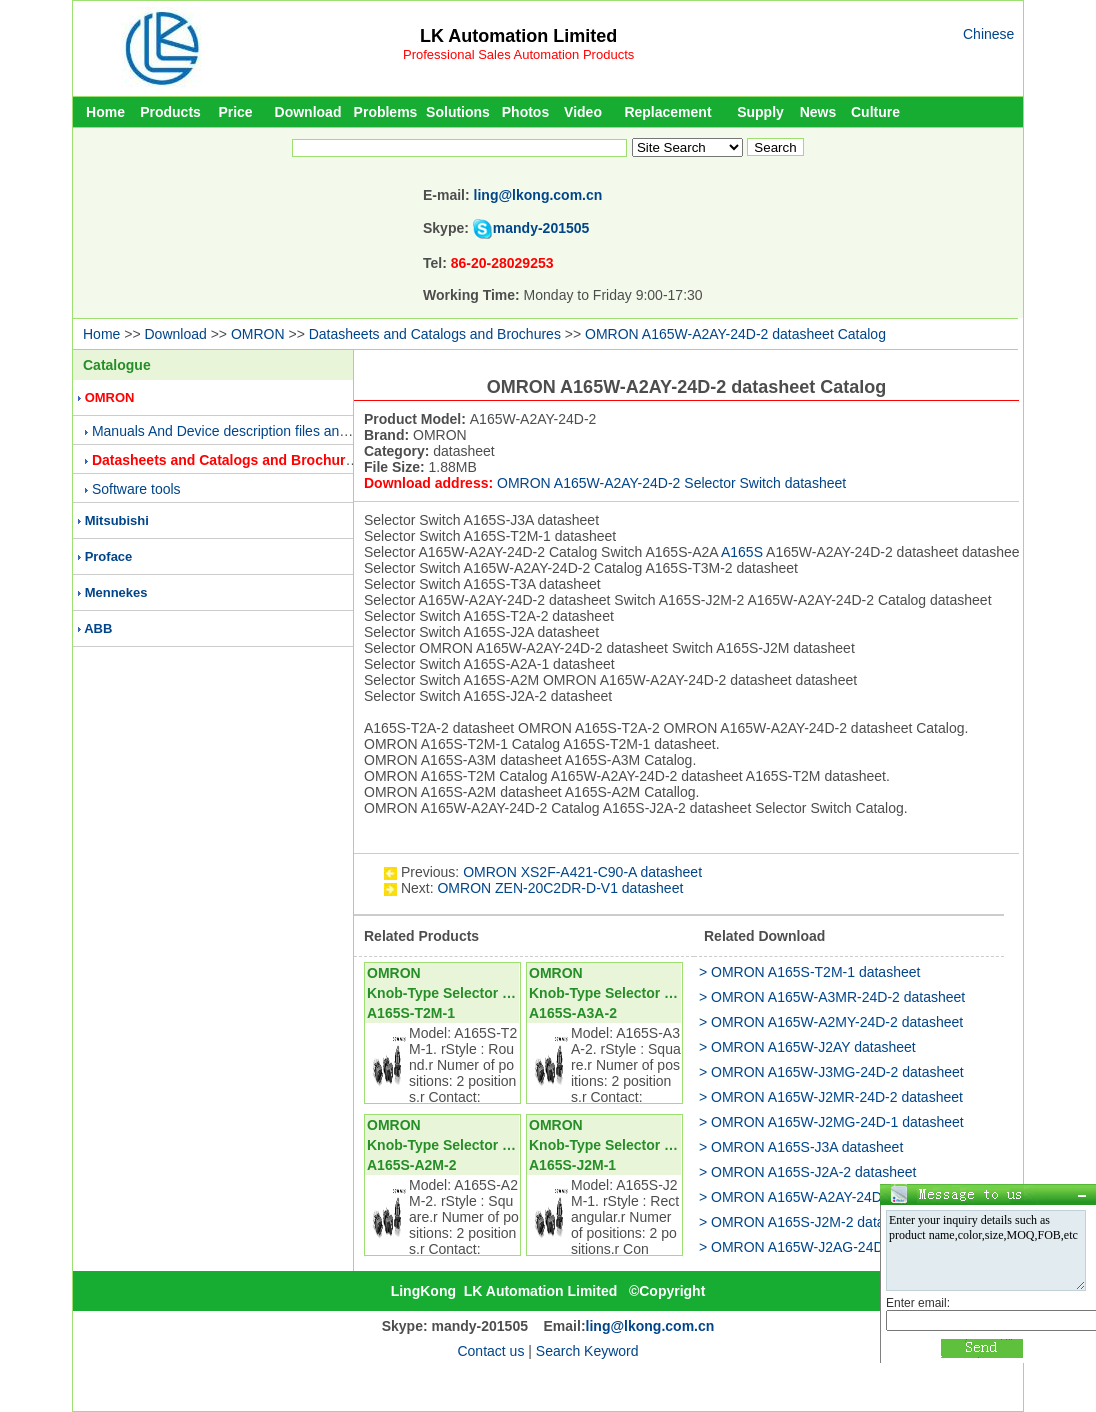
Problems (386, 112)
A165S (742, 552)
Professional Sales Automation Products (518, 54)
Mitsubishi (117, 520)
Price (235, 112)
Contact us (490, 1351)
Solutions (458, 112)
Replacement (667, 112)
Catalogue (117, 365)
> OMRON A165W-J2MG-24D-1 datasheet (831, 1122)
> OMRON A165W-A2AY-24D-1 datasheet (829, 1197)
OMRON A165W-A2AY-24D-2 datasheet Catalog (735, 334)
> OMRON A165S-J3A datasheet (801, 1147)
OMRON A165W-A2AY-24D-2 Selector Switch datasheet (671, 483)
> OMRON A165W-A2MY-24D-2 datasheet (831, 1022)
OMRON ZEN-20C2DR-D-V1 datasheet (560, 888)
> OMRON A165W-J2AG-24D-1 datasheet (830, 1247)
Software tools (136, 489)
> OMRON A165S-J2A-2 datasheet (808, 1172)
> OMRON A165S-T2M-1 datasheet (809, 972)
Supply (760, 112)
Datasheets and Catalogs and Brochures (435, 334)
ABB (98, 628)
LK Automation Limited (518, 36)
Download (308, 112)
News (818, 112)
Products (170, 112)
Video (583, 112)
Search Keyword (587, 1351)
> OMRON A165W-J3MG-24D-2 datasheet (831, 1072)
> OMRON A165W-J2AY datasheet (807, 1047)
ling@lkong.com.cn (538, 195)
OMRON (258, 334)
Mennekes (116, 592)
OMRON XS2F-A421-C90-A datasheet (582, 872)
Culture (875, 112)
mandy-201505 (541, 228)
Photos (525, 112)
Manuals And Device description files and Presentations (264, 431)
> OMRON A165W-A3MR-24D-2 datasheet (832, 997)
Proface (109, 556)
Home (105, 112)
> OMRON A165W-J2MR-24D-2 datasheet (831, 1097)
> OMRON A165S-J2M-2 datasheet (809, 1222)
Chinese (988, 34)
